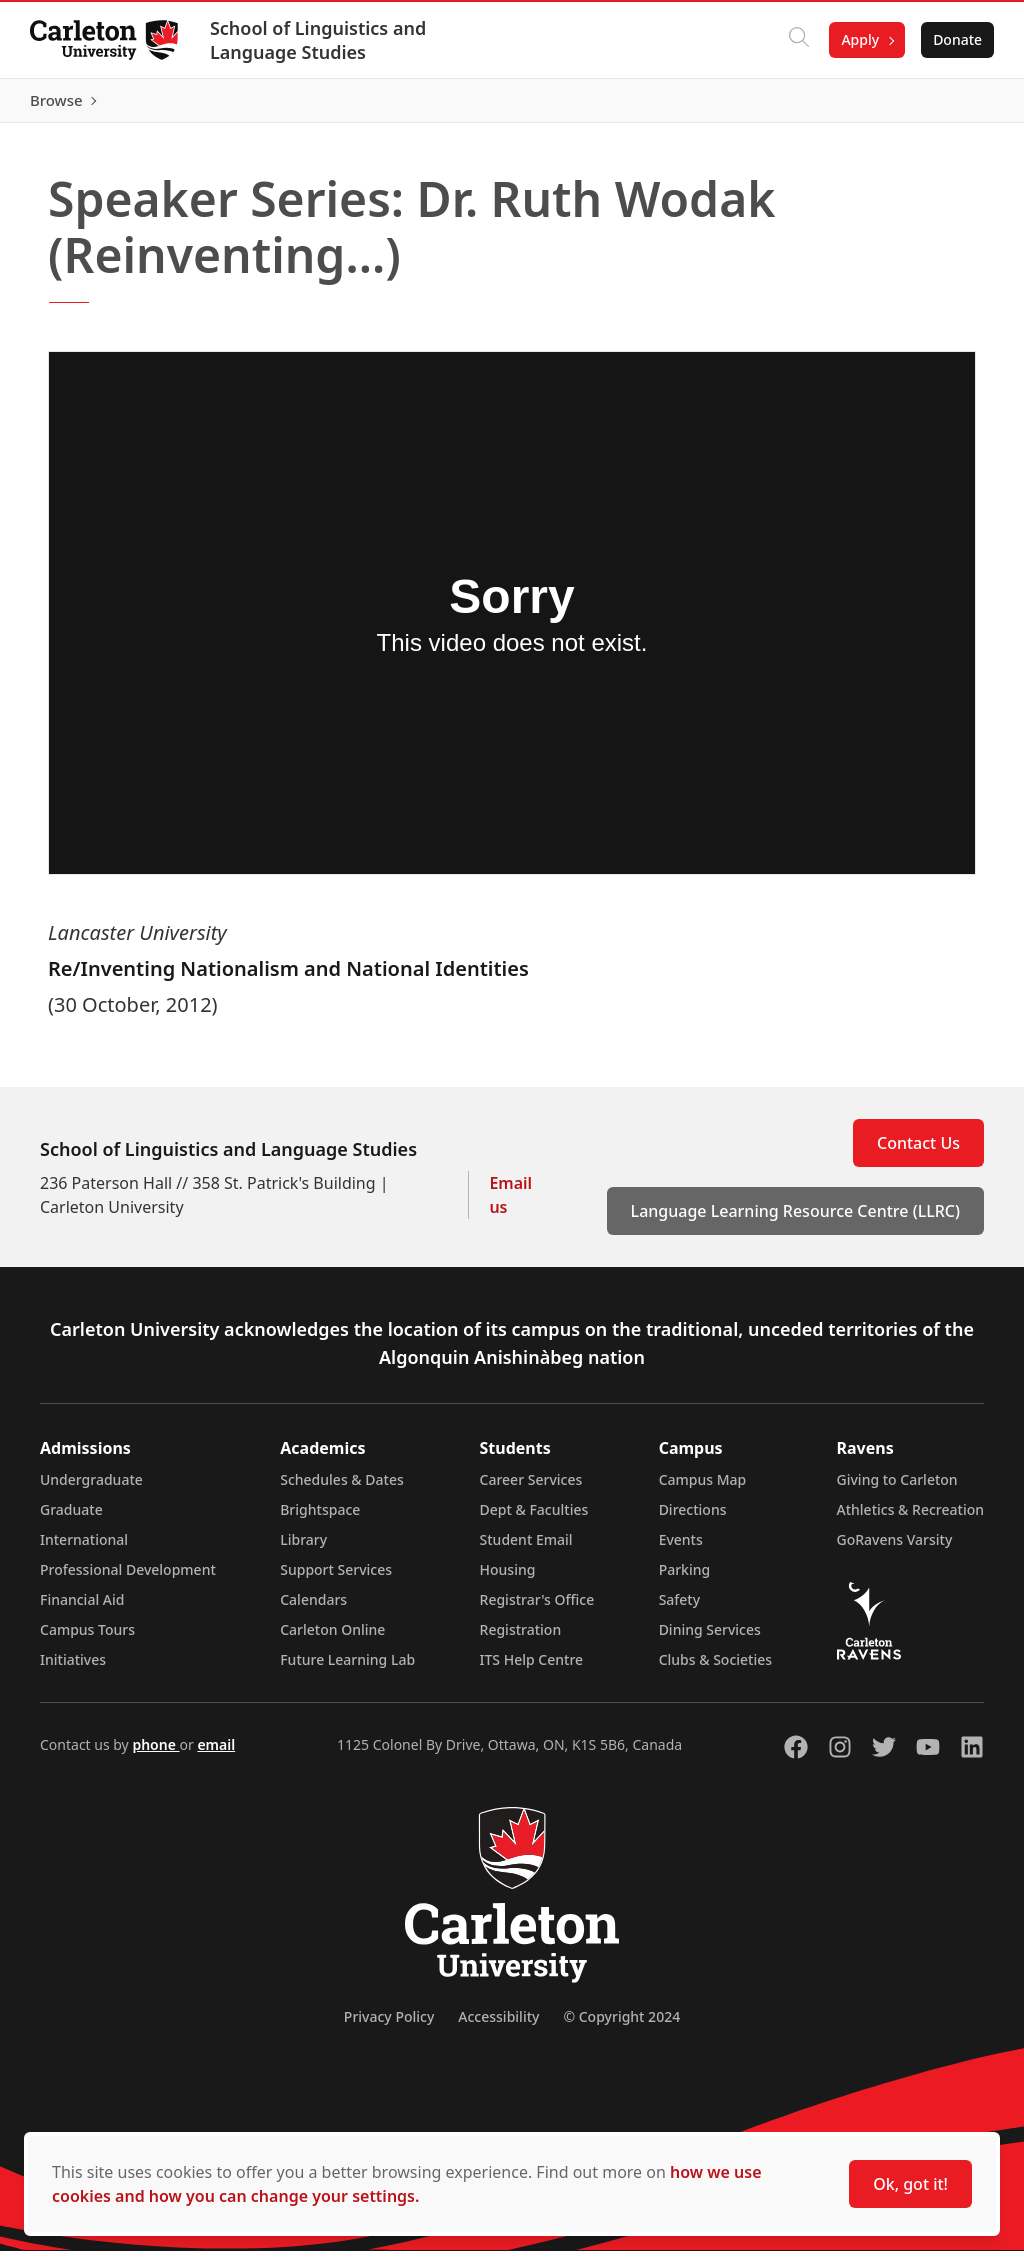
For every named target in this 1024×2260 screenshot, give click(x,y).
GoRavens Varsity (895, 1548)
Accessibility (498, 2025)
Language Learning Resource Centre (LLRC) (795, 1220)
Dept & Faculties (534, 1518)
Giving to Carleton (897, 1488)
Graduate (71, 1518)
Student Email (526, 1548)
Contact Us (918, 1152)
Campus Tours (87, 1638)
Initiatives (73, 1668)
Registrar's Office (537, 1608)
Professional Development (128, 1578)
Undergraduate (91, 1488)
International (84, 1548)
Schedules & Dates (342, 1488)
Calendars (313, 1608)
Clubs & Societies (715, 1668)
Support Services (336, 1578)
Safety (680, 1608)
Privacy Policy (389, 2025)
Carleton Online (332, 1638)
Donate (955, 39)
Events (681, 1548)
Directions (693, 1518)
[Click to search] (797, 40)
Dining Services (710, 1638)
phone (155, 1753)
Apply (858, 39)
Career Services (531, 1488)
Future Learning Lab (347, 1668)
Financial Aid (82, 1608)
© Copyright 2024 (621, 2025)
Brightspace (320, 1518)
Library (303, 1548)
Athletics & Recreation (910, 1518)
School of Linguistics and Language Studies (320, 40)
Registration (521, 1638)
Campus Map (703, 1488)
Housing (508, 1578)
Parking (685, 1578)
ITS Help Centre (532, 1668)
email (216, 1753)
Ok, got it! (910, 2184)
